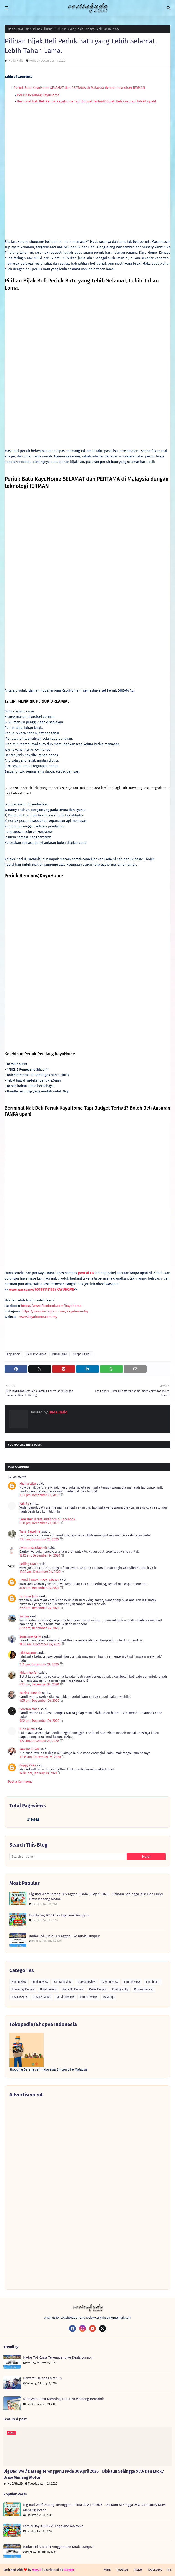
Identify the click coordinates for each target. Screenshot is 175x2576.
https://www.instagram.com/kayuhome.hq (55, 1311)
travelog (108, 1997)
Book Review (40, 1981)
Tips (169, 2569)
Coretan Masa (29, 1709)
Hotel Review (48, 1989)
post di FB (86, 1273)
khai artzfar (27, 1484)
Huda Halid (16, 60)
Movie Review (97, 1989)
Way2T (36, 2569)
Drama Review (86, 1981)
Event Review (110, 1981)
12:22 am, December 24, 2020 (40, 1572)
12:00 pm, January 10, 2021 (38, 1773)
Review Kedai (42, 1997)
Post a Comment (20, 1782)
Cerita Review (62, 1981)
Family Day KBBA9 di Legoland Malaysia (59, 1915)
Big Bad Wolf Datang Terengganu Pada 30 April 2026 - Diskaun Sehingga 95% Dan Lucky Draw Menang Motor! (96, 1896)
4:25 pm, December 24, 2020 (39, 1701)
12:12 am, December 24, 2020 (40, 1555)
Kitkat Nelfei (28, 1673)
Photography (120, 1989)
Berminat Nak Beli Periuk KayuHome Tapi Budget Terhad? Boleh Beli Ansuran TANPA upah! (87, 101)
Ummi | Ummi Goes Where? (39, 1580)
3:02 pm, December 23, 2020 (39, 1495)
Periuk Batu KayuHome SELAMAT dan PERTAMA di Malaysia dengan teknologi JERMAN (79, 88)
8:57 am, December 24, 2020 (39, 1628)
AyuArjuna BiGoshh (33, 1548)
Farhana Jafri (28, 1596)
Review (138, 2569)
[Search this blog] (68, 1856)
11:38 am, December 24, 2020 (40, 1644)
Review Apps (20, 1997)
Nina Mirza (27, 1729)
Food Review (132, 1981)
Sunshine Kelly (30, 1636)
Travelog (122, 2569)
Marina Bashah (30, 1693)
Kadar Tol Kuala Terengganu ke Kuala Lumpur (64, 1936)
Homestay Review (23, 1989)
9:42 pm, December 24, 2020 (39, 1721)
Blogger (69, 2569)
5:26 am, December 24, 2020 (39, 1588)
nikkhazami (27, 1653)
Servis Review (65, 1997)
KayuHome (24, 29)
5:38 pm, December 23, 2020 (39, 1523)
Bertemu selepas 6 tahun (42, 2378)
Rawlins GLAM (29, 1749)
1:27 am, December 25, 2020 (39, 1741)
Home (11, 29)
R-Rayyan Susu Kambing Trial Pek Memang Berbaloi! (63, 2399)
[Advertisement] (87, 2193)
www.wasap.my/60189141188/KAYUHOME (41, 1289)
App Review (19, 1981)
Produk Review (143, 1989)
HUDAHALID (15, 2483)
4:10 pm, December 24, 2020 (39, 1684)
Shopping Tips (82, 1354)
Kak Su (24, 1504)
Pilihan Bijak (59, 1354)
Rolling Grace (29, 1564)
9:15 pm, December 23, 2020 (39, 1539)
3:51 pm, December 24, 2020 (39, 1664)
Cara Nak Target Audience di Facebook (47, 1519)
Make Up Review (73, 1989)
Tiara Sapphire (30, 1532)
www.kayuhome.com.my (38, 1317)
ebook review (88, 1997)
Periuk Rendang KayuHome (38, 95)
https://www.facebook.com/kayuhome (51, 1306)
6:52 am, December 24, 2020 (39, 1608)
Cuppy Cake (27, 1765)
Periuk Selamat (36, 1354)
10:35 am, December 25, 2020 (40, 1757)
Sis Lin (24, 1616)
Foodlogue (152, 1981)
